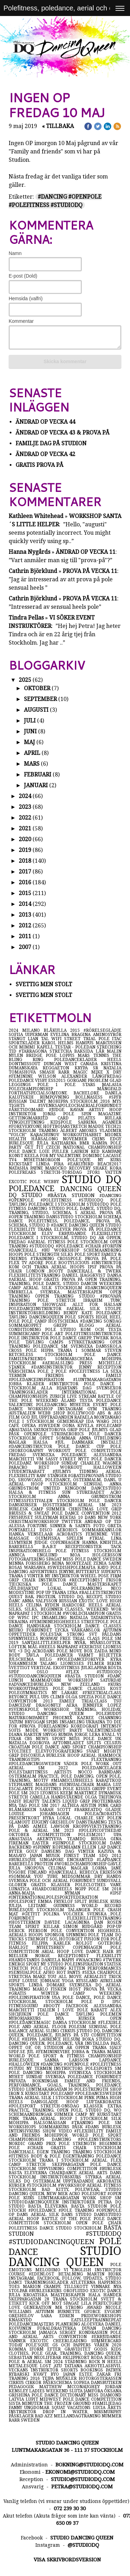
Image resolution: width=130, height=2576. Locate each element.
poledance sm (52, 1346)
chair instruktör (46, 1580)
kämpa (101, 1143)
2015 (25, 893)
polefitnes (49, 1788)
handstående (68, 1797)
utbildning (107, 1438)
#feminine (23, 1076)
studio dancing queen (65, 2256)
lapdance (110, 2060)
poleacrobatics (103, 1813)
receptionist (77, 1955)
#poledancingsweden (36, 1763)
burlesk (111, 2126)
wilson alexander (65, 1076)
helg (49, 1659)
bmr (85, 1143)
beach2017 (109, 1164)
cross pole (25, 1350)
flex (15, 1262)
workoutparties (31, 1688)
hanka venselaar (33, 1534)
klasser (95, 2106)
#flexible (109, 2022)
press (88, 1363)
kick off (40, 2303)
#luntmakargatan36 (97, 1379)
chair (114, 2222)
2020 (25, 839)
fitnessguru (26, 2005)
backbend (21, 1847)
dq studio (28, 1195)
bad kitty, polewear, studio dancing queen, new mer (65, 2191)
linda (37, 1985)
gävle (114, 1863)
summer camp (71, 2114)
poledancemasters (32, 2324)
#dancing (92, 1321)
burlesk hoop (63, 1755)
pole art (53, 1333)
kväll (109, 1734)
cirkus (68, 2030)
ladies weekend (49, 2390)
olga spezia (80, 1696)
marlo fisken (51, 1989)
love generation (32, 2307)
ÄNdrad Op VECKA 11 (85, 552)
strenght (37, 1939)
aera (74, 1705)
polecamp (63, 2093)
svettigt (20, 1667)
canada (90, 1063)
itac (116, 1038)
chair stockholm (97, 2147)
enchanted (82, 1859)
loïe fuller (55, 1151)
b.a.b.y (53, 1546)
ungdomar (37, 2407)
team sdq (97, 1855)
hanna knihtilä (102, 1542)
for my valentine (61, 1155)
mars (32, 763)
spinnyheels (24, 1638)
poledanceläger (101, 1767)
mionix (113, 1134)
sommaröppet (31, 1325)
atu (59, 2365)
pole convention (74, 1930)
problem (99, 1080)
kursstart (38, 2093)
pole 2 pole (53, 1371)
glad (115, 1080)
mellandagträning (78, 2416)
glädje (113, 1809)
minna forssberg (30, 1563)
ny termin (40, 2068)
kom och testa (100, 1329)
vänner (19, 2340)
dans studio (77, 2214)
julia (16, 2294)
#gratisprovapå (86, 1475)
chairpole (109, 1972)
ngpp (82, 1889)
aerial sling (44, 2030)
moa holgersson (95, 1555)
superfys (111, 1571)
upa (117, 1834)
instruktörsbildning (36, 1312)
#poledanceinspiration (41, 1379)
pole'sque (82, 1159)
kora (115, 1168)
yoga (69, 1980)
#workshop (72, 2185)
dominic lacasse (102, 1155)
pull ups (40, 1696)
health (20, 1139)
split (82, 1901)
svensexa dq (87, 1985)
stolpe (113, 1308)
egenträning (79, 2156)
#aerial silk (86, 1308)
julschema (24, 1659)
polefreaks (25, 1172)
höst (76, 1989)
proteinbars (106, 1801)
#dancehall (64, 1872)
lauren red (86, 1151)
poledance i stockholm (57, 1204)
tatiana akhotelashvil (92, 2365)
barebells (25, 1546)
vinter (88, 1851)
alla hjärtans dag (68, 1388)
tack (116, 1546)
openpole (37, 1433)
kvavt (42, 2374)
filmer (97, 1663)
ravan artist (90, 1109)
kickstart (22, 1164)
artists (66, 1772)
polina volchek (65, 1914)
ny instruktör (62, 1575)
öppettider (24, 1634)
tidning (92, 1471)
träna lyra (65, 1592)
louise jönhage (42, 1980)
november (77, 1139)
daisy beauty (25, 1801)
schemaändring (102, 1250)
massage (22, 1538)
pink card (109, 1805)
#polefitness (86, 1371)
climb (58, 1696)
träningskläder (35, 1392)
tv (25, 1262)
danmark (86, 1442)
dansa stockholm (75, 2022)
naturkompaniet (31, 1717)
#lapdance (109, 1859)
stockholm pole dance (83, 1354)
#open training (27, 1216)
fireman (21, 1843)
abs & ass (109, 1413)
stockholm (60, 2222)
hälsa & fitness (35, 1492)
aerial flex (106, 2160)
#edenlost (43, 2274)
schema (112, 1216)
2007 (25, 947)
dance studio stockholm (72, 2228)
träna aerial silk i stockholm (46, 2097)
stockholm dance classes (87, 1626)
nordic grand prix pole (41, 2143)
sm (118, 2197)
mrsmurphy (107, 2411)
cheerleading (72, 2340)
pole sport (88, 1254)
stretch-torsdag (64, 1172)
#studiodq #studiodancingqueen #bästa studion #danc (65, 1673)
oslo (51, 1671)
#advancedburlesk (35, 1684)
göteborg (109, 1943)
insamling (56, 1617)
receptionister (88, 1546)
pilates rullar (99, 1118)
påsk (79, 2126)
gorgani (77, 1080)
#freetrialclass (102, 1692)
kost (115, 1688)
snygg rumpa (58, 1734)
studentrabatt (31, 1471)
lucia (100, 2407)
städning (77, 2361)
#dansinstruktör (54, 1367)
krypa (84, 1068)
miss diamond (104, 2395)
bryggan (35, 1722)
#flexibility (90, 2131)
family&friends (32, 1358)
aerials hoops (27, 1934)
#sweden (50, 1425)
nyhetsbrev (54, 1947)
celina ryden (44, 1605)
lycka (63, 1630)
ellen (89, 1847)
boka (89, 2039)
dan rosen (108, 1922)
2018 (25, 861)
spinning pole (83, 1934)
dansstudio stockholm (74, 1216)
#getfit (33, 1914)
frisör (113, 1580)
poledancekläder (80, 1059)
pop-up (114, 1926)
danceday (22, 1705)
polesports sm (103, 2068)
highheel (109, 1930)
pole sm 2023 (24, 1793)
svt (95, 1634)
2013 (25, 914)
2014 (25, 904)
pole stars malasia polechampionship (65, 1086)
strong (78, 1634)
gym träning (104, 1408)
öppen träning (57, 1296)
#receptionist (87, 1580)
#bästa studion (73, 1195)
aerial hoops (69, 1267)
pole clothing (50, 1968)
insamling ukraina (83, 1722)
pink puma (97, 2097)
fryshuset (22, 1517)
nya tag (19, 1805)
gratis (62, 2147)
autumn (112, 1630)
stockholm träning (34, 1130)
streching (109, 1047)
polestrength (92, 2089)
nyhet (17, 2076)
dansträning (92, 1822)
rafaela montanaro (97, 1417)
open (115, 2018)
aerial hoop (25, 2218)
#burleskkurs (46, 2290)
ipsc (116, 2001)
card (68, 1118)
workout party (65, 1730)
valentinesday (104, 1730)
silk (116, 2118)
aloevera (93, 2324)
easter (42, 1843)
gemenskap (71, 1421)
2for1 (96, 1172)
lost (46, 2365)
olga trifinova (103, 1797)
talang (50, 1663)
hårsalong (47, 1139)
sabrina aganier (99, 1122)
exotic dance (106, 2290)
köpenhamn (67, 1847)
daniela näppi (58, 1959)
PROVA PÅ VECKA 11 (90, 571)
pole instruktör (29, 1337)
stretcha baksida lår (78, 1051)
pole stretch (60, 1300)
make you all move (58, 1976)
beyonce (19, 1696)
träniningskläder (47, 2282)
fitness (58, 1241)
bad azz (44, 2416)
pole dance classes (81, 1688)
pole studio (62, 1329)
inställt (111, 1442)
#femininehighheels (55, 1621)
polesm (79, 2026)
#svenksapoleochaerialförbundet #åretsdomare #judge (65, 1107)
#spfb (115, 1097)
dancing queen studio (95, 1225)
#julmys (66, 1471)
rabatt (100, 2010)
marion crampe (43, 2286)
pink (16, 2118)
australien (23, 1413)
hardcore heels (84, 1605)
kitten (78, 1968)
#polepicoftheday (100, 1830)
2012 (25, 925)
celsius (112, 1742)
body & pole (47, 2156)
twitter (73, 1521)
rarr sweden (24, 2420)
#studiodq (103, 2233)
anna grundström (90, 1496)
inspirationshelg (32, 1550)
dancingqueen (47, 1317)
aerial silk (46, 2214)
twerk (101, 1337)
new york (109, 1517)
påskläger (22, 2416)
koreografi (86, 1726)
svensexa (83, 1346)
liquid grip (77, 1801)
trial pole (97, 1038)
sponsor (55, 1934)
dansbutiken (106, 2382)
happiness (109, 2282)
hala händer (104, 2294)
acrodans (44, 1651)
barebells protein (31, 1863)
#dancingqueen (103, 1287)
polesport (94, 2193)
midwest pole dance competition (80, 2399)
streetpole (95, 1621)
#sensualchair (77, 1784)
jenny (88, 1367)
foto (100, 1525)
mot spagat (66, 2303)
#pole (67, 2210)
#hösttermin (27, 1922)
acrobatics (71, 1534)
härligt (22, 1947)
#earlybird (83, 1164)
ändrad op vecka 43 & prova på (63, 432)
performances (104, 1968)
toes (16, 2286)
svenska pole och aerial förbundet (53, 1880)
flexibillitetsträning (94, 1918)
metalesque (24, 2365)
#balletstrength (100, 1592)
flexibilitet (106, 1233)
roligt (87, 1943)
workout (61, 1450)
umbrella (24, 1292)
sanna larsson (71, 2060)
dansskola (108, 1346)
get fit (35, 1147)
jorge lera (88, 1734)
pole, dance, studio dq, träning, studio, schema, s (65, 1210)
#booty (54, 2005)
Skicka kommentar (65, 361)
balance (19, 2030)
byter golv (25, 1851)
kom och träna (30, 1267)
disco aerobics (61, 1530)
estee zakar (96, 2374)
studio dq (91, 1179)
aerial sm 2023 (99, 1504)
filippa (42, 1943)
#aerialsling (61, 1363)
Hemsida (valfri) (26, 298)
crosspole (71, 1258)
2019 (25, 850)
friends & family (83, 1375)
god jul (30, 1417)
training (23, 1300)
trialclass (97, 1701)
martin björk (104, 2274)
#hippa (30, 2039)
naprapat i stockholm (36, 1613)
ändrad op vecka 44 (45, 421)
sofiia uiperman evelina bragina (51, 1034)
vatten (113, 1172)
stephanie (22, 1784)
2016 (25, 882)
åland (70, 1400)
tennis (102, 1055)
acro (75, 2193)
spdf (23, 1671)
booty (58, 1271)
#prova (28, 1726)
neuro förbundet (32, 1630)
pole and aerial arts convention (65, 2334)
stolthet (22, 1751)
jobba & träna (89, 2051)
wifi (57, 1038)
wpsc (24, 1617)
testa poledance (100, 1400)
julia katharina (58, 1143)
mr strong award (80, 2307)
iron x (17, 2093)
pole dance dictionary (60, 2395)
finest (73, 1855)
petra (106, 2202)
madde (96, 1126)
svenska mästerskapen (75, 1292)
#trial (100, 1538)
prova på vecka (102, 1989)
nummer (111, 2416)
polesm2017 (96, 1834)
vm (40, 1459)
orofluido (76, 2290)
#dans (93, 2126)
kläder (38, 1383)
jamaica (49, 2332)
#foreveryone (26, 1126)
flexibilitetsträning (35, 1275)
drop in (57, 2411)
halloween (107, 1467)
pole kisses (77, 1788)
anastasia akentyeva (38, 1838)
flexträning (106, 1759)
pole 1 (50, 1084)
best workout (66, 1467)
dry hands (107, 1876)
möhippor (58, 2135)
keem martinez (79, 1793)
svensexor (108, 1388)
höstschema (64, 1321)
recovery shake (89, 1168)
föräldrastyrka (59, 2328)
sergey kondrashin (85, 2332)
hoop (76, 2101)
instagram (73, 1408)
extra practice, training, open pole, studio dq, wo (65, 2108)
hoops (16, 1254)
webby (53, 1181)
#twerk (112, 1959)
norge (46, 1955)
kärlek (64, 1943)
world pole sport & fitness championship (65, 2055)
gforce (94, 2311)
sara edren (61, 2315)
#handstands (25, 1959)
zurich (58, 1396)
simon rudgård (85, 1926)
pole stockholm (88, 1241)
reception (109, 1367)
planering (68, 2324)
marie (114, 2051)
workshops (24, 2126)
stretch (39, 2164)
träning (85, 2210)
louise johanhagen (47, 1813)
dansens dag (59, 1851)
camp (17, 2164)
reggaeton (58, 1068)
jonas (53, 1113)
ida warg (99, 1421)
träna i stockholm (65, 2160)
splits (95, 1742)
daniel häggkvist (84, 1275)
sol (54, 1939)
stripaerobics (70, 1433)
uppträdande (80, 2181)
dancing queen (90, 1189)
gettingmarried (33, 1118)
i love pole (74, 2010)
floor (60, 2026)
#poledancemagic (31, 2022)
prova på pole (103, 1258)
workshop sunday (57, 1463)
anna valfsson (40, 1600)
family (70, 1701)
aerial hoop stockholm (46, 1484)
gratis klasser (53, 1884)
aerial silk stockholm (54, 1287)
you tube (48, 1876)
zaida (101, 1651)
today (17, 2345)
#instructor (66, 1383)
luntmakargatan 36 (50, 2089)
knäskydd (40, 2320)
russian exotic (77, 1600)
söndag (112, 1321)
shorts (71, 2370)
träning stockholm (96, 2152)
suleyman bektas (56, 1517)
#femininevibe (54, 2051)
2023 (25, 807)
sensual (97, 1484)
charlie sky (91, 1818)
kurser (18, 2185)
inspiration (25, 1304)
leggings (23, 1084)
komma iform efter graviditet (51, 2349)
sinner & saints (71, 1525)
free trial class (81, 1638)
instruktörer (80, 2202)
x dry (113, 1072)
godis (102, 2349)
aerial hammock (101, 1755)
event (101, 1404)
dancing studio (47, 1208)
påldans (111, 1634)
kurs (30, 2197)
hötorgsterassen (100, 2378)
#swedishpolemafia (72, 1567)
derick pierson (30, 1930)
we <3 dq (20, 1651)
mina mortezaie (72, 1563)
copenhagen (66, 1542)
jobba (18, 1383)
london (37, 1271)
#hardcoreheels (53, 1889)
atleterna (84, 2282)
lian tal (39, 1038)
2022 (25, 817)
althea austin (80, 1805)
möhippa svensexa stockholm (83, 2072)
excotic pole (26, 1181)
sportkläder (25, 1042)
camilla (40, 1797)
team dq (111, 1934)
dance (18, 1221)
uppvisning (52, 2168)
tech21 (113, 1126)
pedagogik (24, 2386)
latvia (17, 2399)
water (83, 2411)
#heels (48, 1646)
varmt (88, 1655)
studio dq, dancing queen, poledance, (65, 2041)
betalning (72, 2274)
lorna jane (106, 1868)
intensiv (111, 1726)
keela (32, 1155)
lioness (112, 1646)
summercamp (25, 1333)
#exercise (91, 1646)
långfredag (106, 1076)
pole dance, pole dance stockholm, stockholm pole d (65, 1999)
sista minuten (26, 2403)
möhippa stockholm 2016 (80, 1101)
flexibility (23, 1229)
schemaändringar (31, 2114)
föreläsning (54, 1726)
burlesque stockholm (38, 1909)
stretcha (21, 1976)
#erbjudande (106, 2336)
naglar (21, 1442)
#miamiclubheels (73, 1780)
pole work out (101, 1763)
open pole (92, 2222)
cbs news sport (47, 1738)
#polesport (25, 2106)
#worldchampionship (80, 1863)
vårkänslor (87, 1630)
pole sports (80, 1317)
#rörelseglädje (102, 1030)
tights (23, 1105)
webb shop (52, 1413)
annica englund (39, 1555)
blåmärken (24, 1809)
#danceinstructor (33, 1446)
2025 (25, 680)
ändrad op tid (103, 1521)
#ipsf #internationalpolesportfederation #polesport (65, 1897)
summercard (106, 2340)
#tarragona (34, 1051)
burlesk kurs (105, 1901)
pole (115, 1200)
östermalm (48, 2181)
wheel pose (95, 1575)
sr (98, 1068)
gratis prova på (64, 1279)
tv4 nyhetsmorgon (38, 1159)
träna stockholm (77, 2299)
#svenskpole (26, 1709)
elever (63, 1229)
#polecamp (108, 1425)
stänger (57, 1475)
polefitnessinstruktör (93, 1333)
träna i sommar (81, 1350)
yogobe (18, 1872)
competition (83, 2168)
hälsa (44, 1442)
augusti (36, 710)
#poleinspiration (30, 1997)
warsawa (35, 1567)
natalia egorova (31, 1742)
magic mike (89, 1072)
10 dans (88, 1517)
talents (52, 1801)
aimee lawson (53, 1826)
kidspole (64, 1122)
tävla (35, 1655)
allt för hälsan (96, 1304)
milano (33, 1030)
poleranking (91, 1588)
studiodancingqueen (35, 2202)
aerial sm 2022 (45, 1767)
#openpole (108, 2210)
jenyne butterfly (80, 1571)
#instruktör (106, 1262)
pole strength (42, 1254)
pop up (44, 1592)
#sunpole (66, 1843)
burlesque (26, 2060)
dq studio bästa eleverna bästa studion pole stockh (65, 2206)
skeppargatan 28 (31, 2299)
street (73, 1038)
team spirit (26, 1926)
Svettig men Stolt (44, 984)
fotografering (27, 1559)
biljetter (110, 1655)
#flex (81, 1671)
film (15, 1417)
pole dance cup (84, 1446)
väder (72, 1763)
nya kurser (83, 2018)
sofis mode (26, 1730)
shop (115, 2089)
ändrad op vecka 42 (45, 454)
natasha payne (27, 1168)
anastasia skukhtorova (38, 1429)
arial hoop (57, 1951)
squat (59, 2407)
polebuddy (108, 1713)
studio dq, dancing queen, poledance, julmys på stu (65, 2032)
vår (80, 2043)
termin (27, 1375)
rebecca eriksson (100, 1872)
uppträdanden (56, 1417)
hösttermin (60, 1504)
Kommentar (21, 321)
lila (87, 2303)
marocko (57, 1168)
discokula (33, 1755)
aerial (89, 1212)
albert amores (80, 1130)
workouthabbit (84, 1134)
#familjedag (106, 2403)
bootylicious (75, 1262)
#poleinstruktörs (99, 2139)
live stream (82, 1396)
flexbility (108, 1955)
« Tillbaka (58, 126)
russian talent (28, 1101)
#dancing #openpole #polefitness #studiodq (65, 1198)
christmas (83, 1509)
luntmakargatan (60, 2197)
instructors (69, 2068)
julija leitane (31, 1905)
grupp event (106, 1788)
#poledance (43, 2210)
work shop (99, 2197)
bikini (114, 1663)
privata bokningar (36, 2081)
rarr (65, 1072)
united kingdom (67, 1488)
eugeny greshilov (54, 1822)
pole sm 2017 (45, 1805)
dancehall (23, 2152)
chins (101, 1139)
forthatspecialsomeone (41, 1093)
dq (28, 2181)
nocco (88, 1772)
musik (55, 1855)
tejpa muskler (60, 2378)
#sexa (89, 1972)
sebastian (21, 2357)
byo (57, 2374)
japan (71, 2374)
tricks (17, 1939)
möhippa (21, 2122)
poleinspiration (84, 1964)
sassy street (61, 1459)
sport (33, 1964)
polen (114, 1818)
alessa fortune (29, 1525)
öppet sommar (59, 1438)
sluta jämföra (86, 2390)
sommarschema (78, 1358)
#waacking (89, 1959)
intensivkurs (26, 2131)
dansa (114, 1275)
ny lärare (67, 1692)
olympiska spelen (62, 1538)
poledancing (53, 1404)
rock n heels (105, 2361)
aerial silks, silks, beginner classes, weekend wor (65, 1607)
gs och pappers (73, 2345)
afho (50, 1972)
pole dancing (27, 2072)
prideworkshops (101, 2315)
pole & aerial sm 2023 (44, 1830)
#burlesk (110, 2168)
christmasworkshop (35, 1521)
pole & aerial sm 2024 (37, 2361)
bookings (93, 2370)
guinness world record (87, 1905)
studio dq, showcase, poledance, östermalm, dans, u (65, 1477)
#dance (60, 1225)
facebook (80, 2005)
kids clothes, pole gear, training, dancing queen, (65, 2351)
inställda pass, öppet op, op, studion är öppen (65, 2045)
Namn (15, 253)
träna (45, 1229)
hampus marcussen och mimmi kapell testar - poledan (65, 1045)
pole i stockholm (33, 1421)
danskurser (26, 1504)
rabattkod (108, 1780)
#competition (57, 1834)
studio (89, 1296)
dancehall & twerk (94, 1271)
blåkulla (57, 1030)
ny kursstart (105, 2114)
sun (69, 1492)
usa (57, 1997)
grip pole (79, 1429)
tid (14, 1051)
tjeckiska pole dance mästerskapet (65, 1584)
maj (29, 742)
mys (116, 1101)
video (67, 2131)
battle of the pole (68, 2218)
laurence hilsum (61, 2039)
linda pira (51, 1164)
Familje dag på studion (51, 443)
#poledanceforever (83, 1659)
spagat (54, 1559)
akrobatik (109, 2181)
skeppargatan (71, 2164)
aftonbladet (70, 1742)
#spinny (42, 1847)
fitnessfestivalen (33, 1500)
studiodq (98, 1204)
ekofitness (67, 1667)
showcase (57, 1304)
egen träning (54, 2152)
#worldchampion (84, 1613)
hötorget (71, 1939)
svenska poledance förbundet (83, 2076)
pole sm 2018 (104, 1889)
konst (16, 1155)
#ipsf (15, 1980)
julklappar (94, 1667)
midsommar (78, 1876)
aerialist (96, 1976)
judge (42, 1542)
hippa (49, 1350)
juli (30, 720)
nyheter (81, 1404)
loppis (69, 1055)
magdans (47, 1784)
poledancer (61, 1655)
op (13, 2214)
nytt (84, 1459)
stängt (18, 1038)
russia (101, 1838)
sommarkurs (55, 2126)
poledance (34, 1188)
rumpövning (57, 1097)
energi (17, 1964)
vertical (42, 1667)
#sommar (21, 1876)
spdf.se (18, 2051)
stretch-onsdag (62, 2106)
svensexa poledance (63, 1454)
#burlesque (24, 1859)
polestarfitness (31, 1772)
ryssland (88, 1980)
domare (57, 1985)
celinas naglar (70, 1868)
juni (30, 731)
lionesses (73, 1663)
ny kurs (110, 1159)
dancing (65, 2139)
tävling (18, 1204)
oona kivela (79, 1425)
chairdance (64, 2172)
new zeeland (84, 1684)
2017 (25, 871)
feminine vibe (103, 1534)
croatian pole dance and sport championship (65, 1747)
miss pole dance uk (95, 1738)
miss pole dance (83, 1559)
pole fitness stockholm (88, 1550)
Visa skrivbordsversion (67, 2560)
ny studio (52, 1964)
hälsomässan (52, 2122)
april (32, 753)
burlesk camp (27, 1509)
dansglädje (48, 2101)
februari (37, 774)
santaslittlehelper (48, 1642)
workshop (69, 1250)
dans (24, 2214)
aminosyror (107, 1034)
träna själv (106, 2047)
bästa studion (65, 2230)
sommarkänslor (101, 1530)
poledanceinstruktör (38, 1308)
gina (116, 1838)
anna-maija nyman (59, 1893)
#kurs (114, 1684)
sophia (82, 2382)
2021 (25, 828)
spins (53, 1722)
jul (31, 2051)
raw (41, 1475)
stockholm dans (100, 1843)
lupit (33, 2399)
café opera (23, 1425)
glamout (20, 1822)
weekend (110, 1993)
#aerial (38, 1241)
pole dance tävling (68, 2014)
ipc (37, 1617)
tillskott (77, 2286)
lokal (59, 1588)
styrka (95, 2177)
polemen (110, 2014)
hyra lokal (59, 1818)
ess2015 (57, 1080)
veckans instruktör (35, 2370)
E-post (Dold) (23, 276)
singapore (53, 1859)
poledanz (21, 1463)
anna (86, 1438)
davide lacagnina (69, 1922)
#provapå (110, 1296)
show (51, 2131)
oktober (37, 688)
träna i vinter (27, 1575)
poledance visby (29, 1080)
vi (68, 2269)
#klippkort (77, 2357)
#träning (84, 2122)
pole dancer (106, 1459)
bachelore (89, 1093)
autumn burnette (59, 2311)
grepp (66, 1325)
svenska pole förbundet (65, 1916)
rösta (114, 1667)
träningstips (50, 1759)
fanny (16, 2407)
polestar (53, 1634)
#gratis (25, 1993)
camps (59, 1342)
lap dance (109, 1847)
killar (53, 1926)
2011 (25, 936)
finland (38, 1872)
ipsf (94, 1267)
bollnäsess (92, 1097)
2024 (25, 796)
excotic (41, 2340)
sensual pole (105, 2026)
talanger (80, 1909)
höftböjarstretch (65, 1126)
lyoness (50, 1793)
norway (50, 1638)
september (40, 699)
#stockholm (42, 2185)
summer (57, 1509)
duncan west (62, 1063)
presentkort (26, 1818)
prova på (110, 1212)
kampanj (111, 1151)
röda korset (106, 2357)
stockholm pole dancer (89, 1500)
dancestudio (106, 1488)
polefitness (24, 2228)
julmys (101, 1429)
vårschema (23, 1371)
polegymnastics (30, 1692)
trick (115, 1976)
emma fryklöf (56, 1901)
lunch (20, 1680)
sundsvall (109, 1880)
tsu (117, 1701)
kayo (104, 1567)
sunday (35, 2076)
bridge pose (43, 1055)
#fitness (20, 2156)
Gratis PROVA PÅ (40, 465)
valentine (22, 1404)
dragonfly (51, 1705)
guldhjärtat (28, 1588)
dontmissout (26, 1063)
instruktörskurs (62, 2177)
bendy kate (79, 1312)
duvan (92, 2328)
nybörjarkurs (32, 2018)
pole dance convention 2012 (87, 1513)
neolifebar (48, 2357)
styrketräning (89, 1342)
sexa (116, 1371)
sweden (112, 1559)
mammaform (49, 1680)
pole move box (75, 1651)
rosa (115, 1337)
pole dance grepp (71, 1337)
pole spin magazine (92, 1113)
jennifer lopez (102, 1705)
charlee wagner (100, 1463)
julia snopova (28, 1868)
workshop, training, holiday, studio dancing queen (65, 1711)
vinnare (102, 2286)
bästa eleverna (29, 2172)
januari (36, 785)
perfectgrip (107, 2303)
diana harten (26, 1734)
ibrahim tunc (102, 1300)
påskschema (58, 2382)
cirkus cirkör (26, 2382)
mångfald (109, 1088)
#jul (63, 1442)
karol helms (59, 1042)
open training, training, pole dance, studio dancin (65, 1281)
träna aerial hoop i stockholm (67, 2118)
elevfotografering (61, 1751)
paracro (23, 1467)
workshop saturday (94, 1680)
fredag (21, 1454)
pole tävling (29, 1342)
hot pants (70, 1972)
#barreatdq (89, 1809)
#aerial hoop (26, 1279)
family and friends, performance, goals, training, (65, 2083)
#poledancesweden (98, 2093)
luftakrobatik (103, 2101)
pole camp (34, 1321)
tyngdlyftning (29, 1122)
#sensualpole (26, 1972)
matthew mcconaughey (72, 2386)
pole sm (109, 2122)
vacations (80, 2407)
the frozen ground (68, 2403)
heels (114, 1059)
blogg (92, 1325)
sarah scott (57, 1809)
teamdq (79, 1838)
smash (49, 1072)
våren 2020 (107, 2345)
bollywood (82, 1413)
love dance (87, 1951)
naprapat (68, 1646)
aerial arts (94, 2172)
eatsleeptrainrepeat (96, 2320)
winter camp (70, 1993)
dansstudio (107, 2214)
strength (86, 2143)
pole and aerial (30, 2026)
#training (44, 1258)
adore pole (43, 1262)
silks (67, 1254)
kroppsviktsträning (97, 1826)
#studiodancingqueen (54, 2242)
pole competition (98, 1450)
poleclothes (93, 1884)
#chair (39, 2147)
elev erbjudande (67, 1233)
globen (20, 1884)
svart (95, 1751)
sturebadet (93, 1492)
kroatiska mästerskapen (55, 2294)
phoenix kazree (75, 1717)
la (107, 1371)
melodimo (49, 2269)
